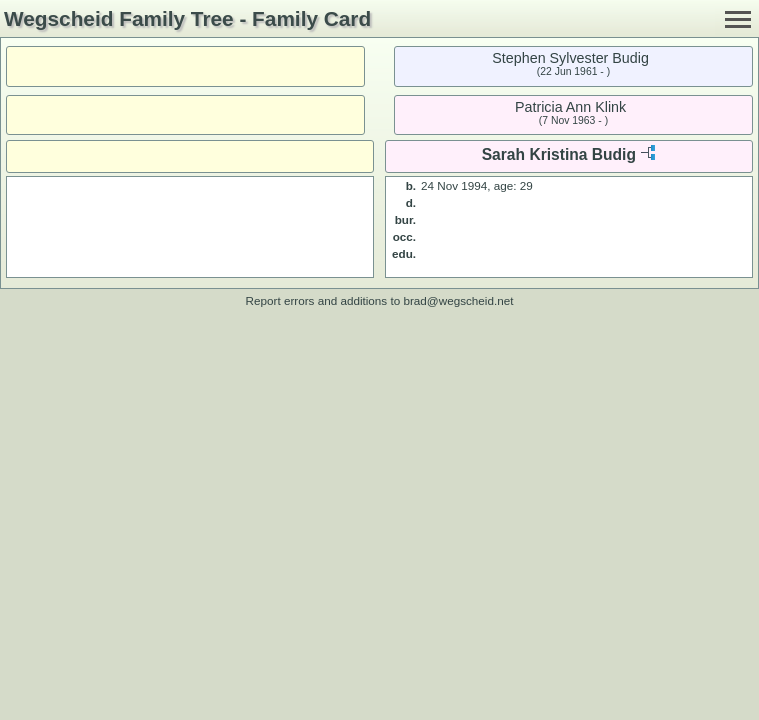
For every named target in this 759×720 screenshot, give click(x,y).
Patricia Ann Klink (570, 107)
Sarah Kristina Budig (559, 154)
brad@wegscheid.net (458, 300)
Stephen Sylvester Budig (570, 58)
